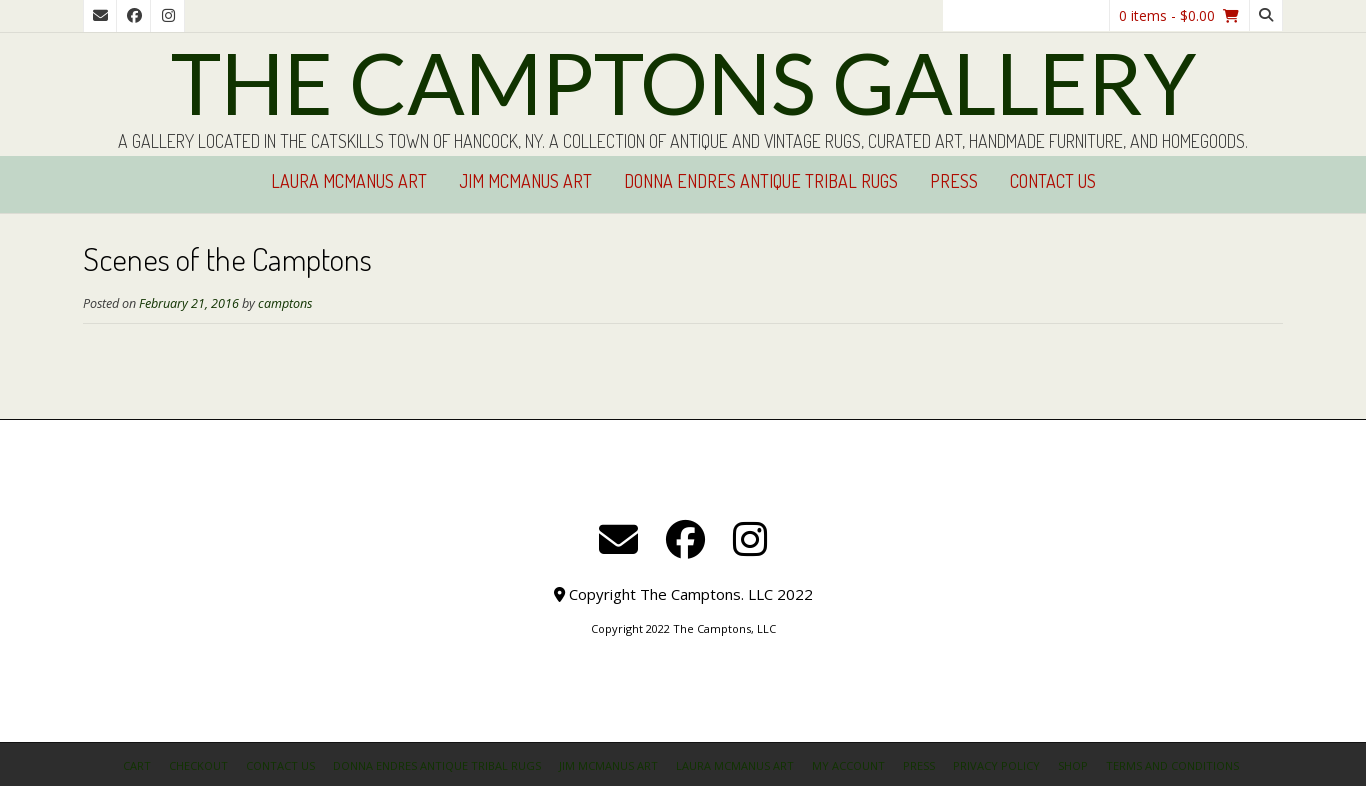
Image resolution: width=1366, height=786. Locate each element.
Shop (1073, 765)
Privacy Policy (996, 765)
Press (954, 181)
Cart (137, 765)
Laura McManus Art (349, 181)
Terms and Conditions (1172, 765)
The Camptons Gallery (683, 82)
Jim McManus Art (525, 181)
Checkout (198, 765)
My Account (848, 765)
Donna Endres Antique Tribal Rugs (761, 181)
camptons (285, 303)
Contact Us (1053, 181)
